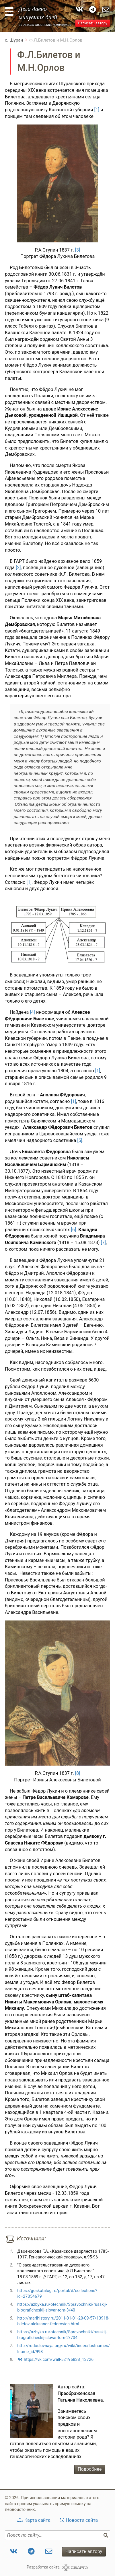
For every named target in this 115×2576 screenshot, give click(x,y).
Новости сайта (82, 2520)
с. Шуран (14, 40)
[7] (103, 1242)
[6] (73, 1229)
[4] (32, 1012)
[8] (77, 1773)
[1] (97, 109)
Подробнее (90, 2469)
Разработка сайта (43, 2567)
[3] (77, 250)
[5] (79, 1140)
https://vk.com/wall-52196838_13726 (58, 2359)
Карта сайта (37, 2520)
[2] (18, 567)
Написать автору (92, 23)
